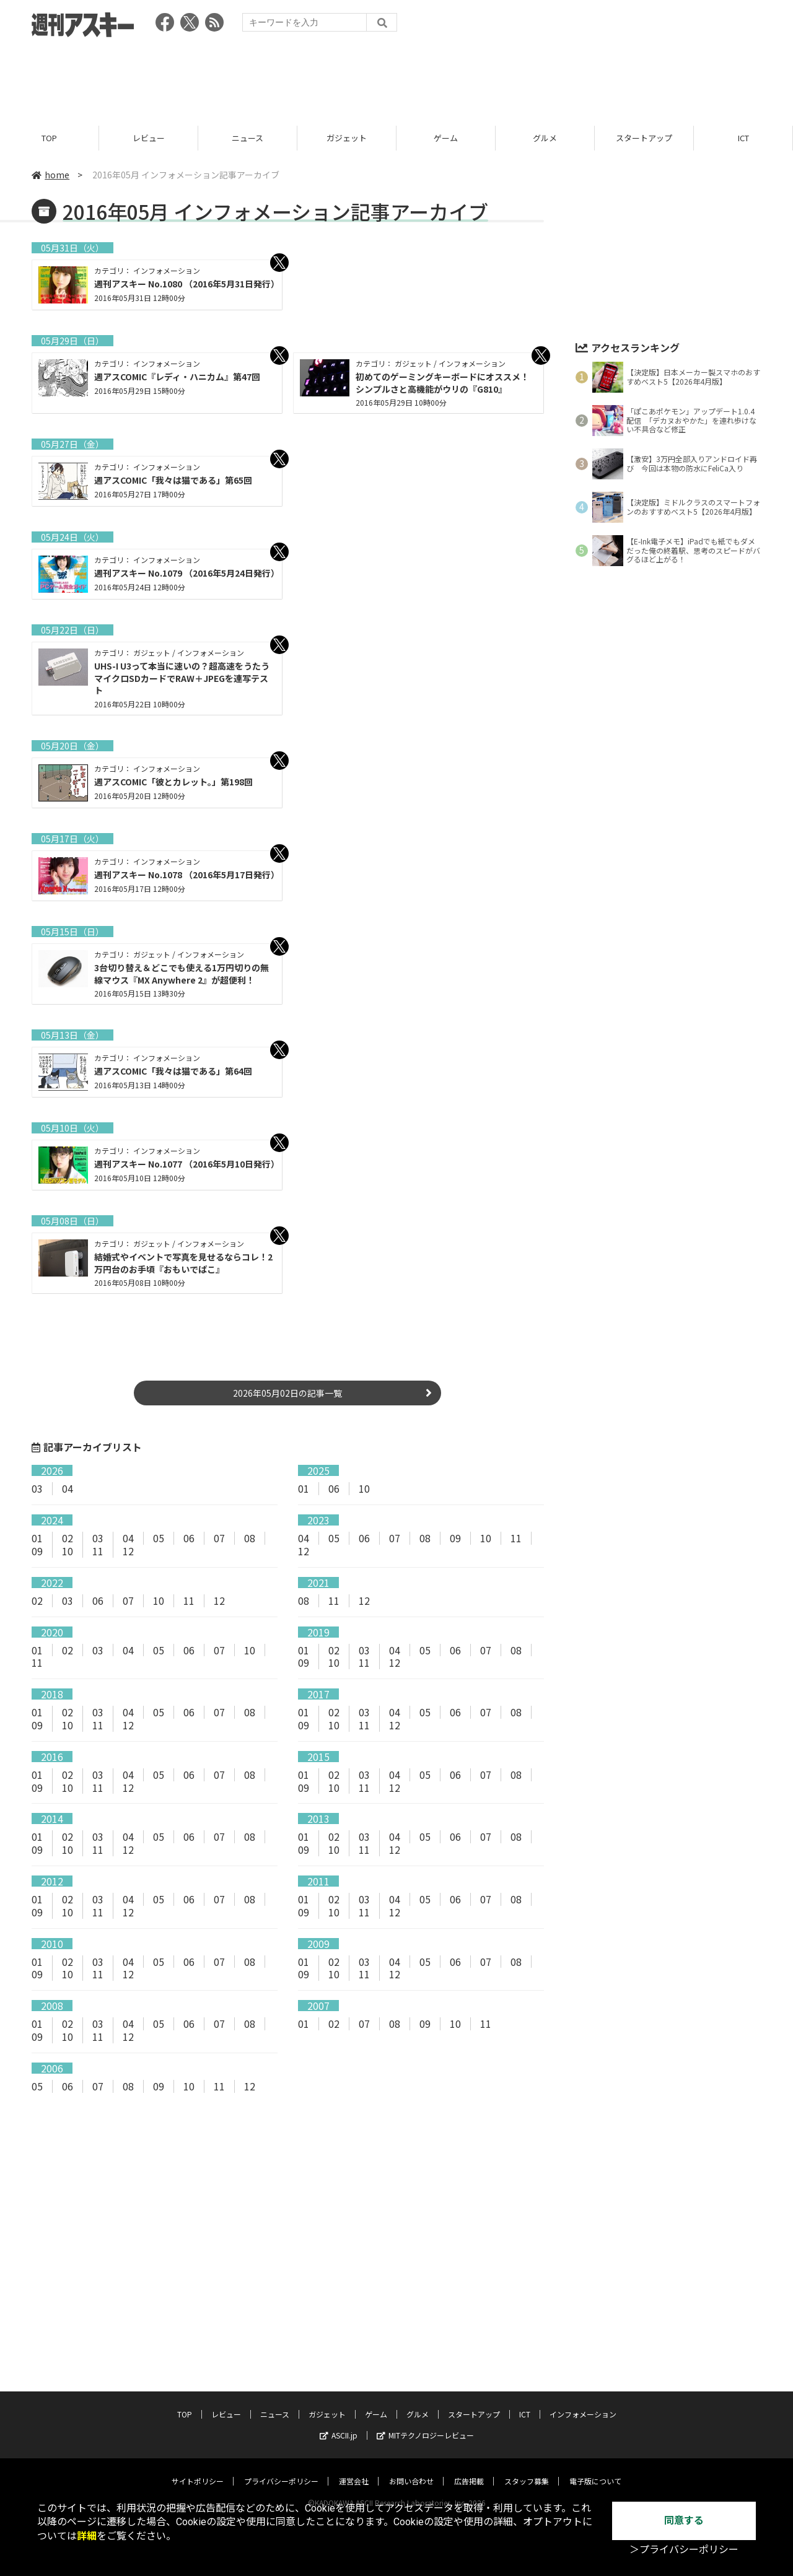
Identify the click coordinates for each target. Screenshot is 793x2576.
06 (334, 1489)
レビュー (149, 138)
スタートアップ (644, 138)
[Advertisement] (396, 77)
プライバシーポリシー (281, 2457)
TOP (49, 138)
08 (249, 1537)
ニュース (247, 138)
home (50, 174)
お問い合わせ (411, 2457)
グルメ (545, 138)
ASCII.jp (338, 2411)
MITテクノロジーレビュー (425, 2411)
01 (303, 1489)
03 (37, 1489)
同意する (684, 2520)
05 (158, 1537)
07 (219, 1537)
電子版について (595, 2457)
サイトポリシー (198, 2457)
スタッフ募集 (526, 2457)
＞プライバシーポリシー (683, 2550)
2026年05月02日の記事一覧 (287, 1393)
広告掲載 (469, 2457)
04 (67, 1489)
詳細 (87, 2536)
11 (97, 1550)
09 (37, 1550)
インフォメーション (583, 2390)
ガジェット (346, 138)
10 (364, 1489)
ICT (743, 138)
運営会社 (354, 2457)
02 (67, 1537)
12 (128, 1550)
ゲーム (446, 138)
